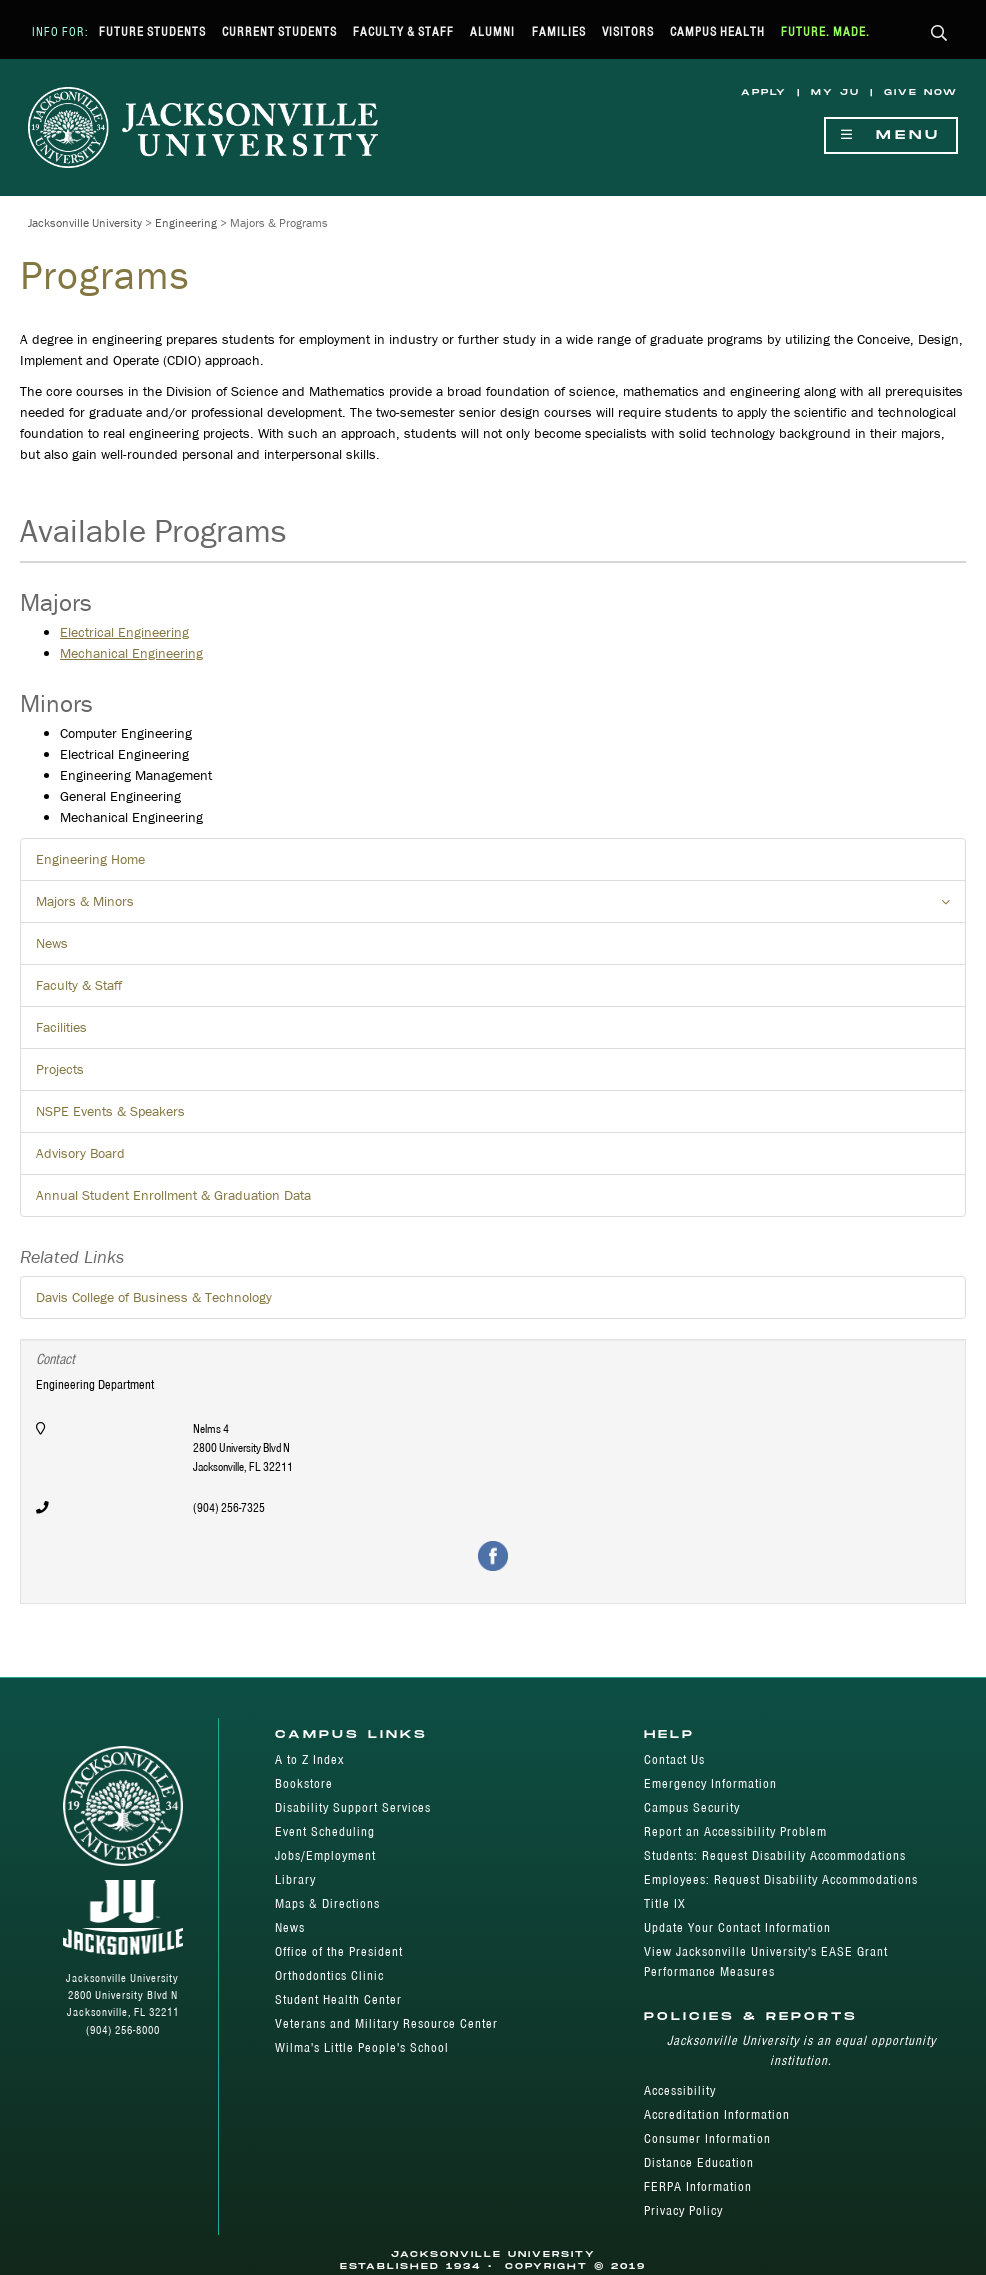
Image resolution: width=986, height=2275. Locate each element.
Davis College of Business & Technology (154, 1297)
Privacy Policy (683, 2210)
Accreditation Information (717, 2114)
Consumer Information (707, 2138)
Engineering (186, 222)
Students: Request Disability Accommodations (775, 1855)
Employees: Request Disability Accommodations (781, 1879)
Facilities (61, 1027)
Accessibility (680, 2090)
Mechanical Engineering (131, 653)
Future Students (152, 31)
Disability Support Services (353, 1807)
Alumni (492, 31)
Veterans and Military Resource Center (386, 2023)
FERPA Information (698, 2186)
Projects (60, 1069)
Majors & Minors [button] (501, 907)
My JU (835, 92)
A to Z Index (309, 1759)
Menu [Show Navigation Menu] (891, 135)
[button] (939, 34)
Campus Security (692, 1807)
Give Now (921, 92)
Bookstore (304, 1783)
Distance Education (699, 2162)
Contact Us (674, 1759)
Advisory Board (80, 1153)
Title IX (665, 1903)
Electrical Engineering (124, 632)
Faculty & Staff (403, 31)
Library (295, 1879)
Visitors (628, 31)
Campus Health (717, 31)
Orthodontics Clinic (329, 1975)
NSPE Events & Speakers (110, 1111)
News (52, 943)
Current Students (279, 31)
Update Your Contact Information (737, 1927)
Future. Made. (825, 31)
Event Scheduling (325, 1831)
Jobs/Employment (325, 1855)
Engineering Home (90, 859)
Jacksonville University (85, 222)
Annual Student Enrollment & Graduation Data (173, 1195)
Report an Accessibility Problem (735, 1831)
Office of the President (339, 1951)
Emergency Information (710, 1783)
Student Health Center (338, 1999)
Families (559, 31)
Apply (764, 92)
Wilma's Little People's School (362, 2047)
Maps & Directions (327, 1903)
